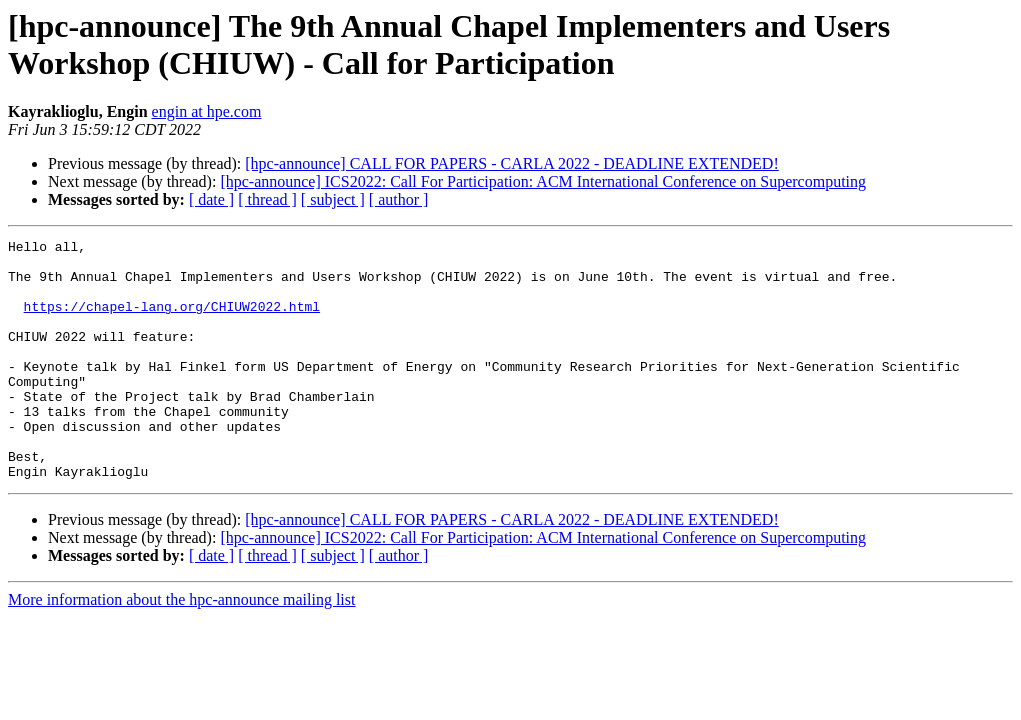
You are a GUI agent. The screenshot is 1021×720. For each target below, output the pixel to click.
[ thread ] (267, 199)
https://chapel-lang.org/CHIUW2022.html (172, 321)
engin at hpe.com (207, 111)
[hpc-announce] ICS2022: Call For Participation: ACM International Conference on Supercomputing (543, 181)
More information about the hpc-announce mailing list (181, 647)
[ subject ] (333, 199)
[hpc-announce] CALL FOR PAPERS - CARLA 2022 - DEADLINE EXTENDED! (511, 163)
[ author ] (399, 199)
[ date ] (211, 199)
